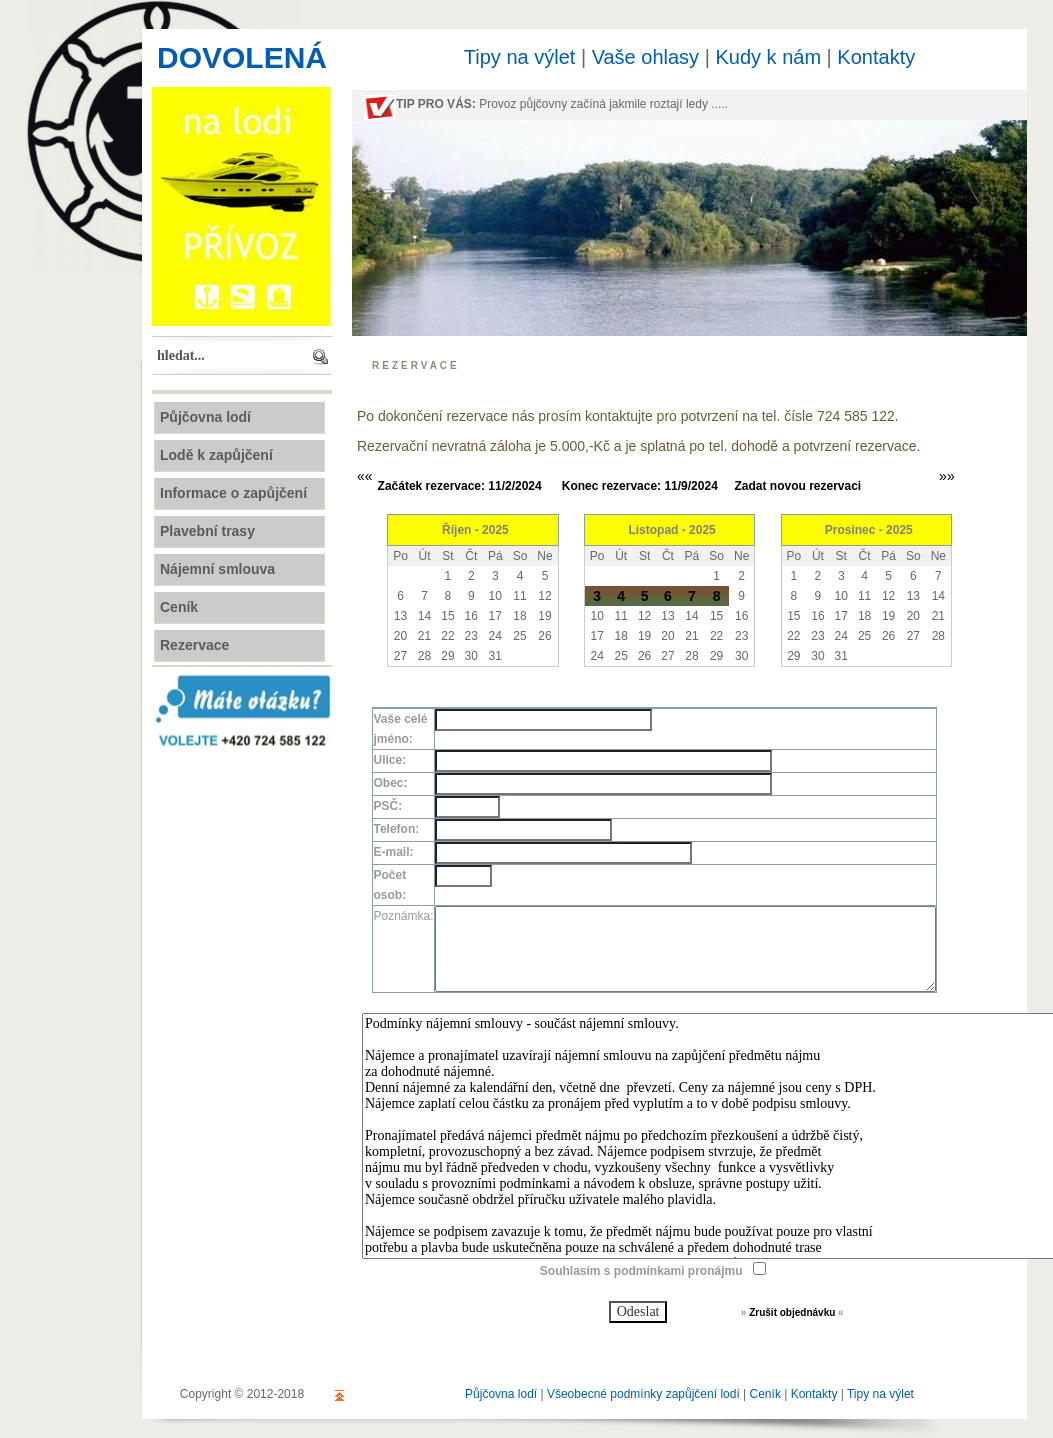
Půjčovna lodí (501, 1394)
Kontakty (876, 57)
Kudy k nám (768, 57)
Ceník (765, 1394)
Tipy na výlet (520, 57)
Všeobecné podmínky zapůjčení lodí (643, 1394)
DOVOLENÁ (242, 57)
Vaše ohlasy (645, 57)
